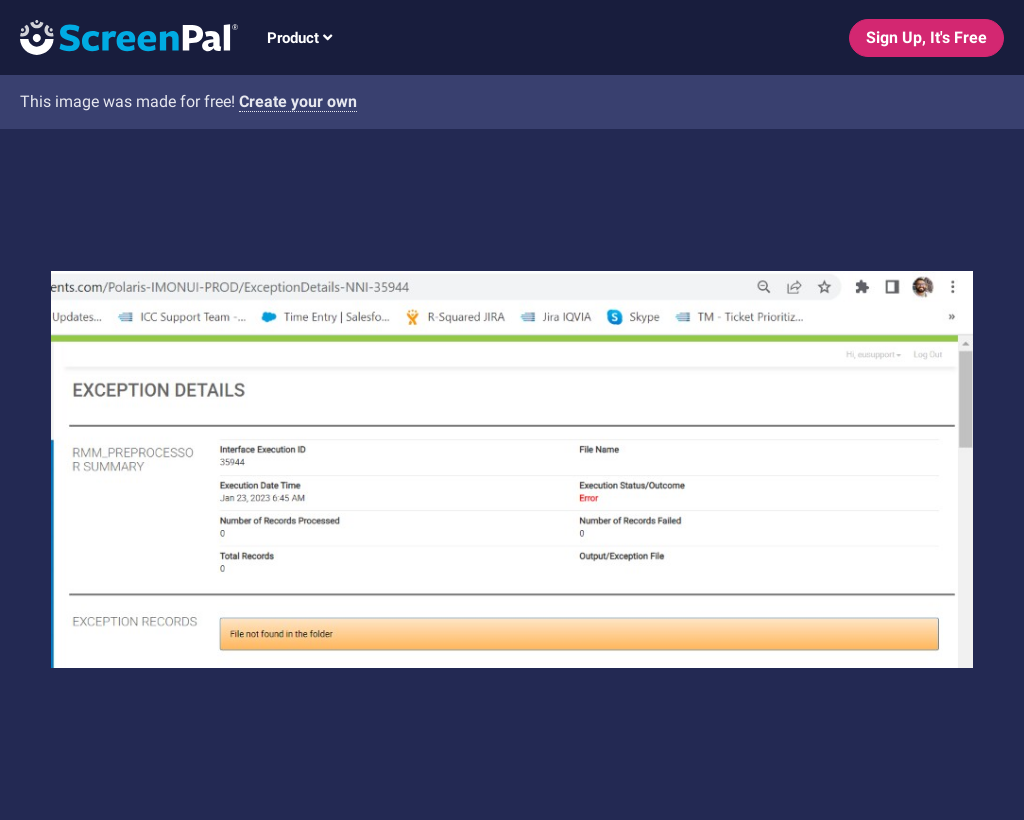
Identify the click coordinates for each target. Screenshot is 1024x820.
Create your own (298, 101)
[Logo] (119, 36)
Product (299, 38)
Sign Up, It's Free (926, 37)
